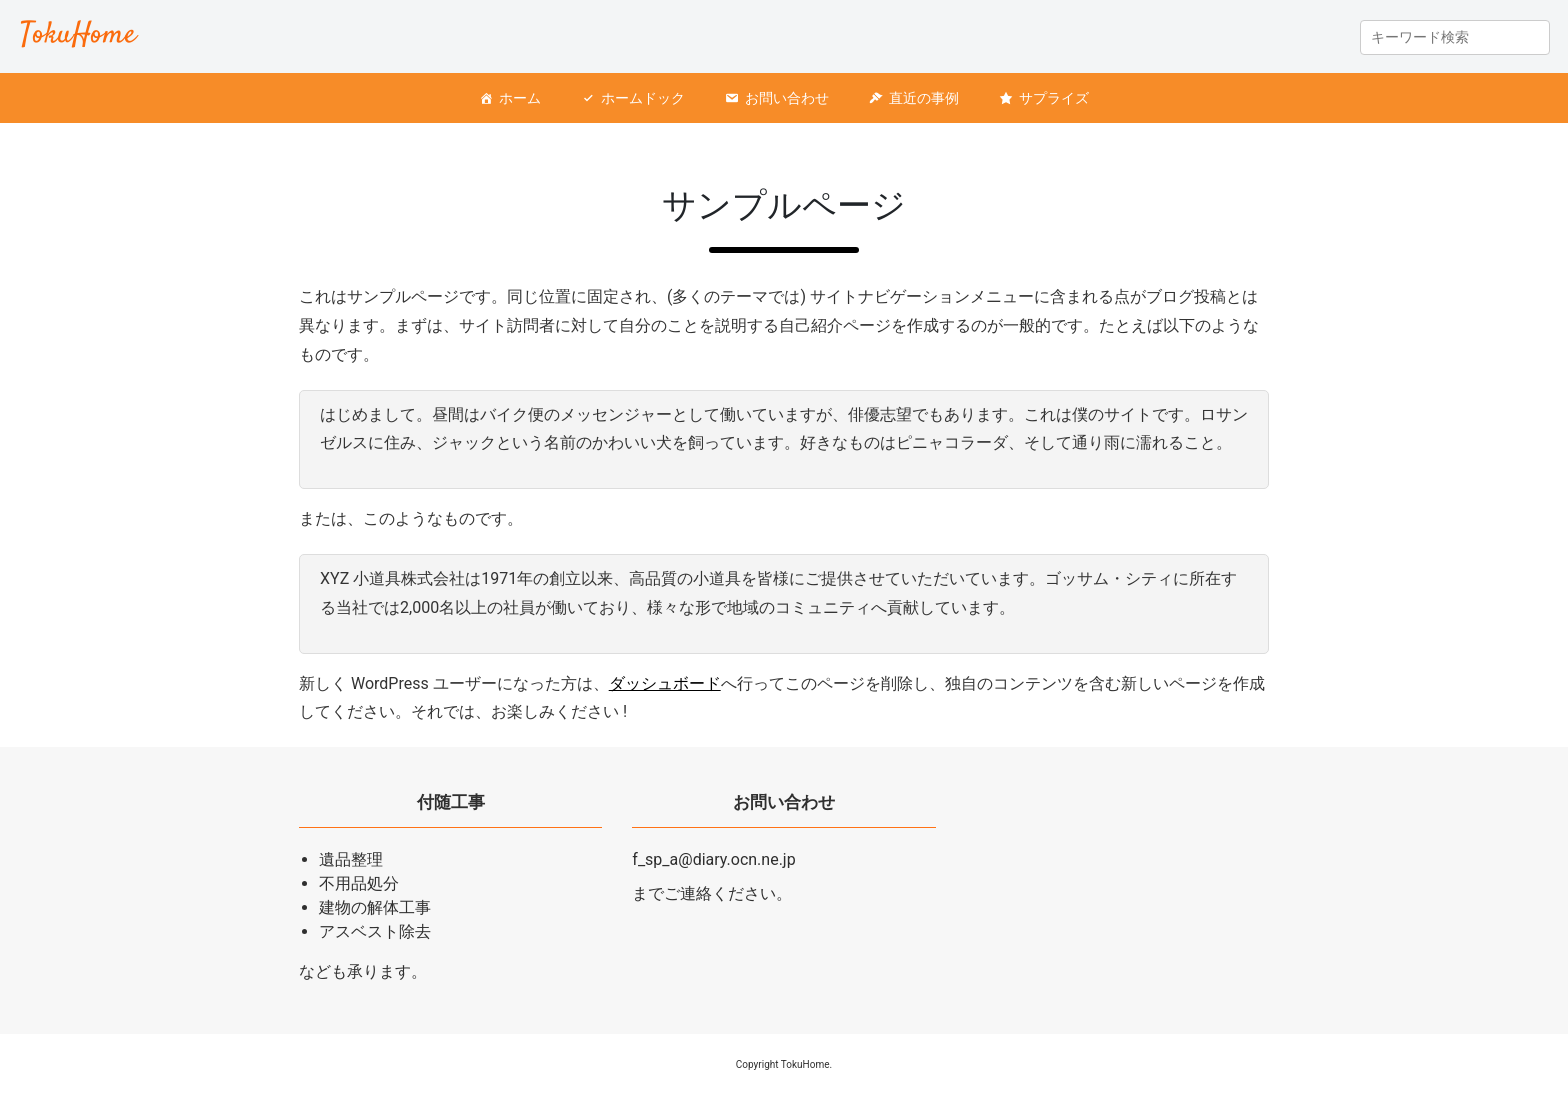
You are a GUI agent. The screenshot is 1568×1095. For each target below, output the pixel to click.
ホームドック (643, 98)
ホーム (520, 98)
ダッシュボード (665, 683)
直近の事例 (924, 98)
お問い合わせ (787, 98)
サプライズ (1054, 98)
